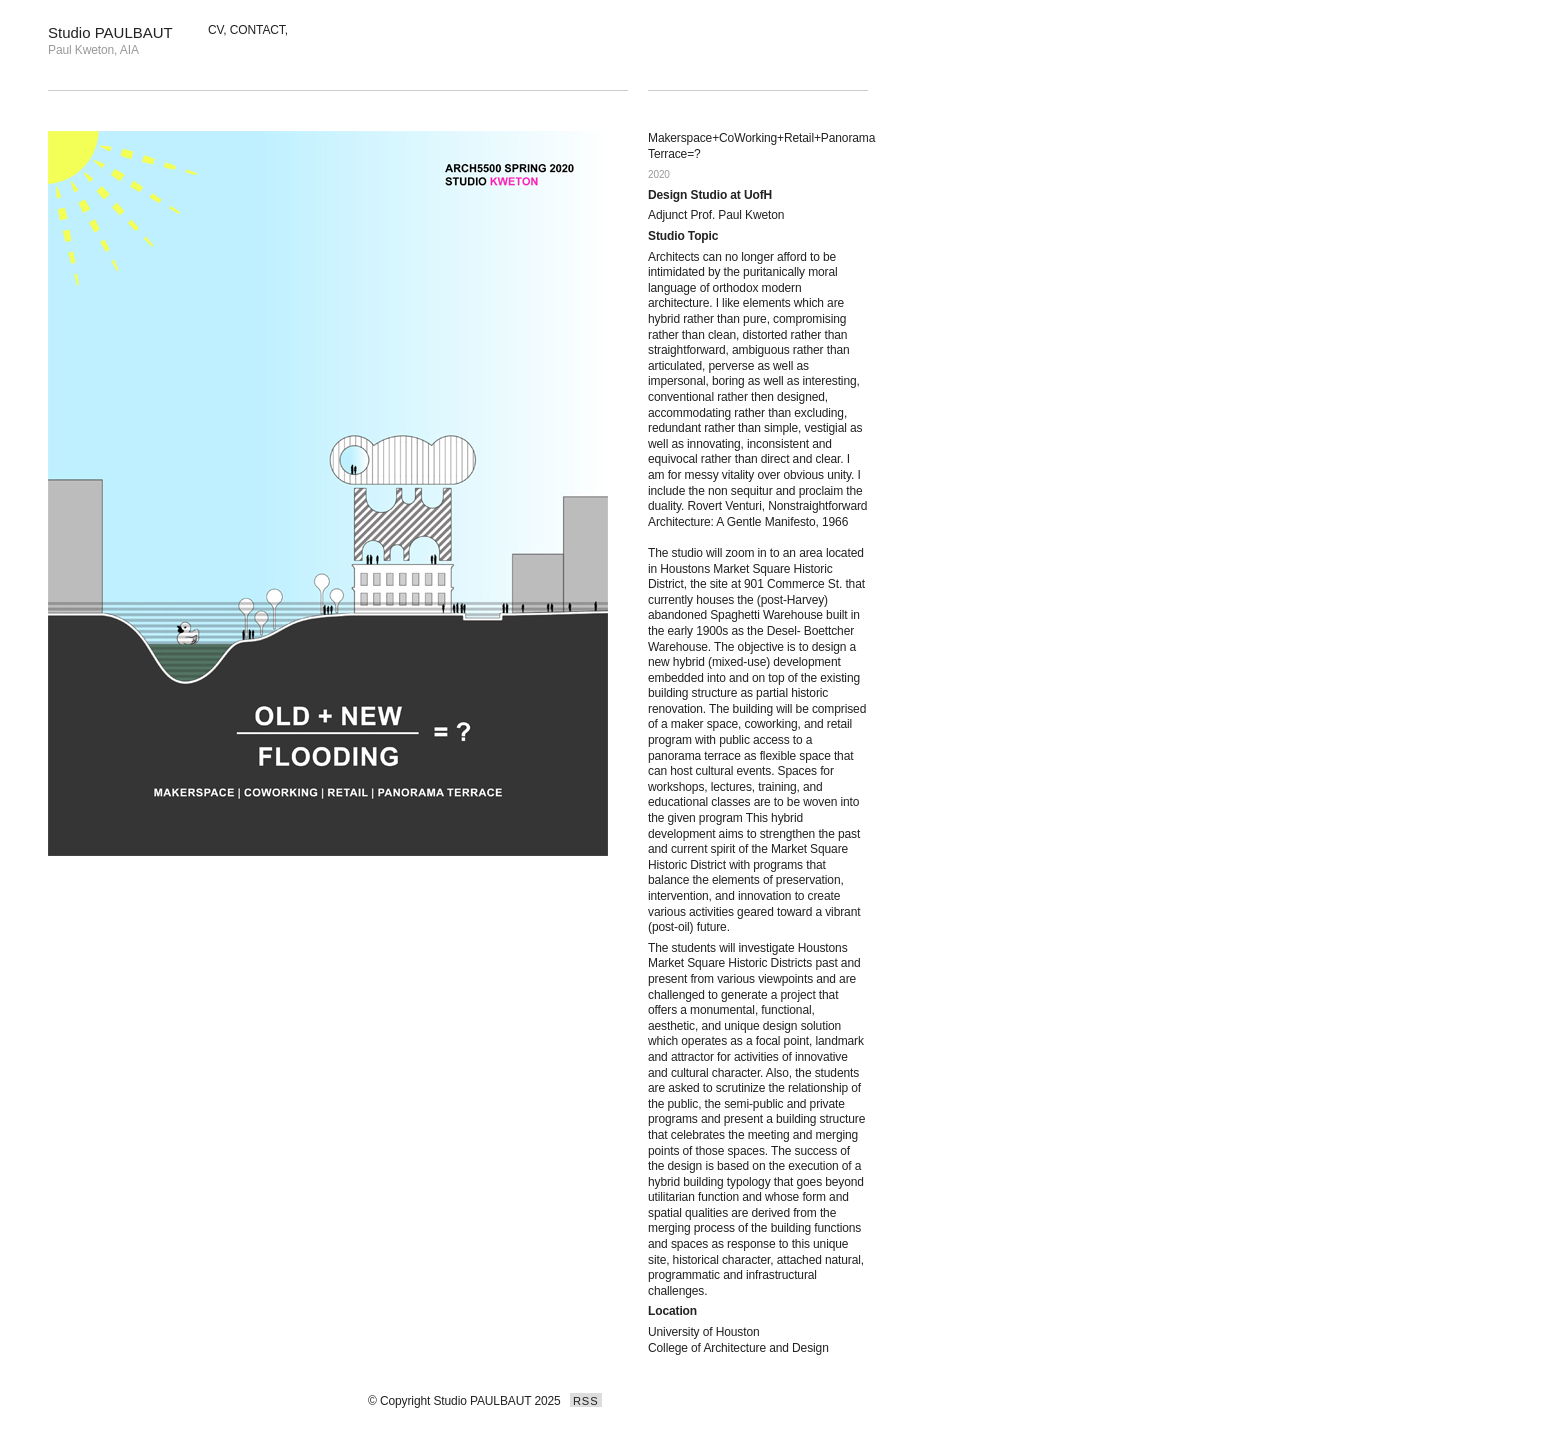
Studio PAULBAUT (110, 32)
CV (215, 30)
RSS (586, 1401)
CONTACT (257, 30)
